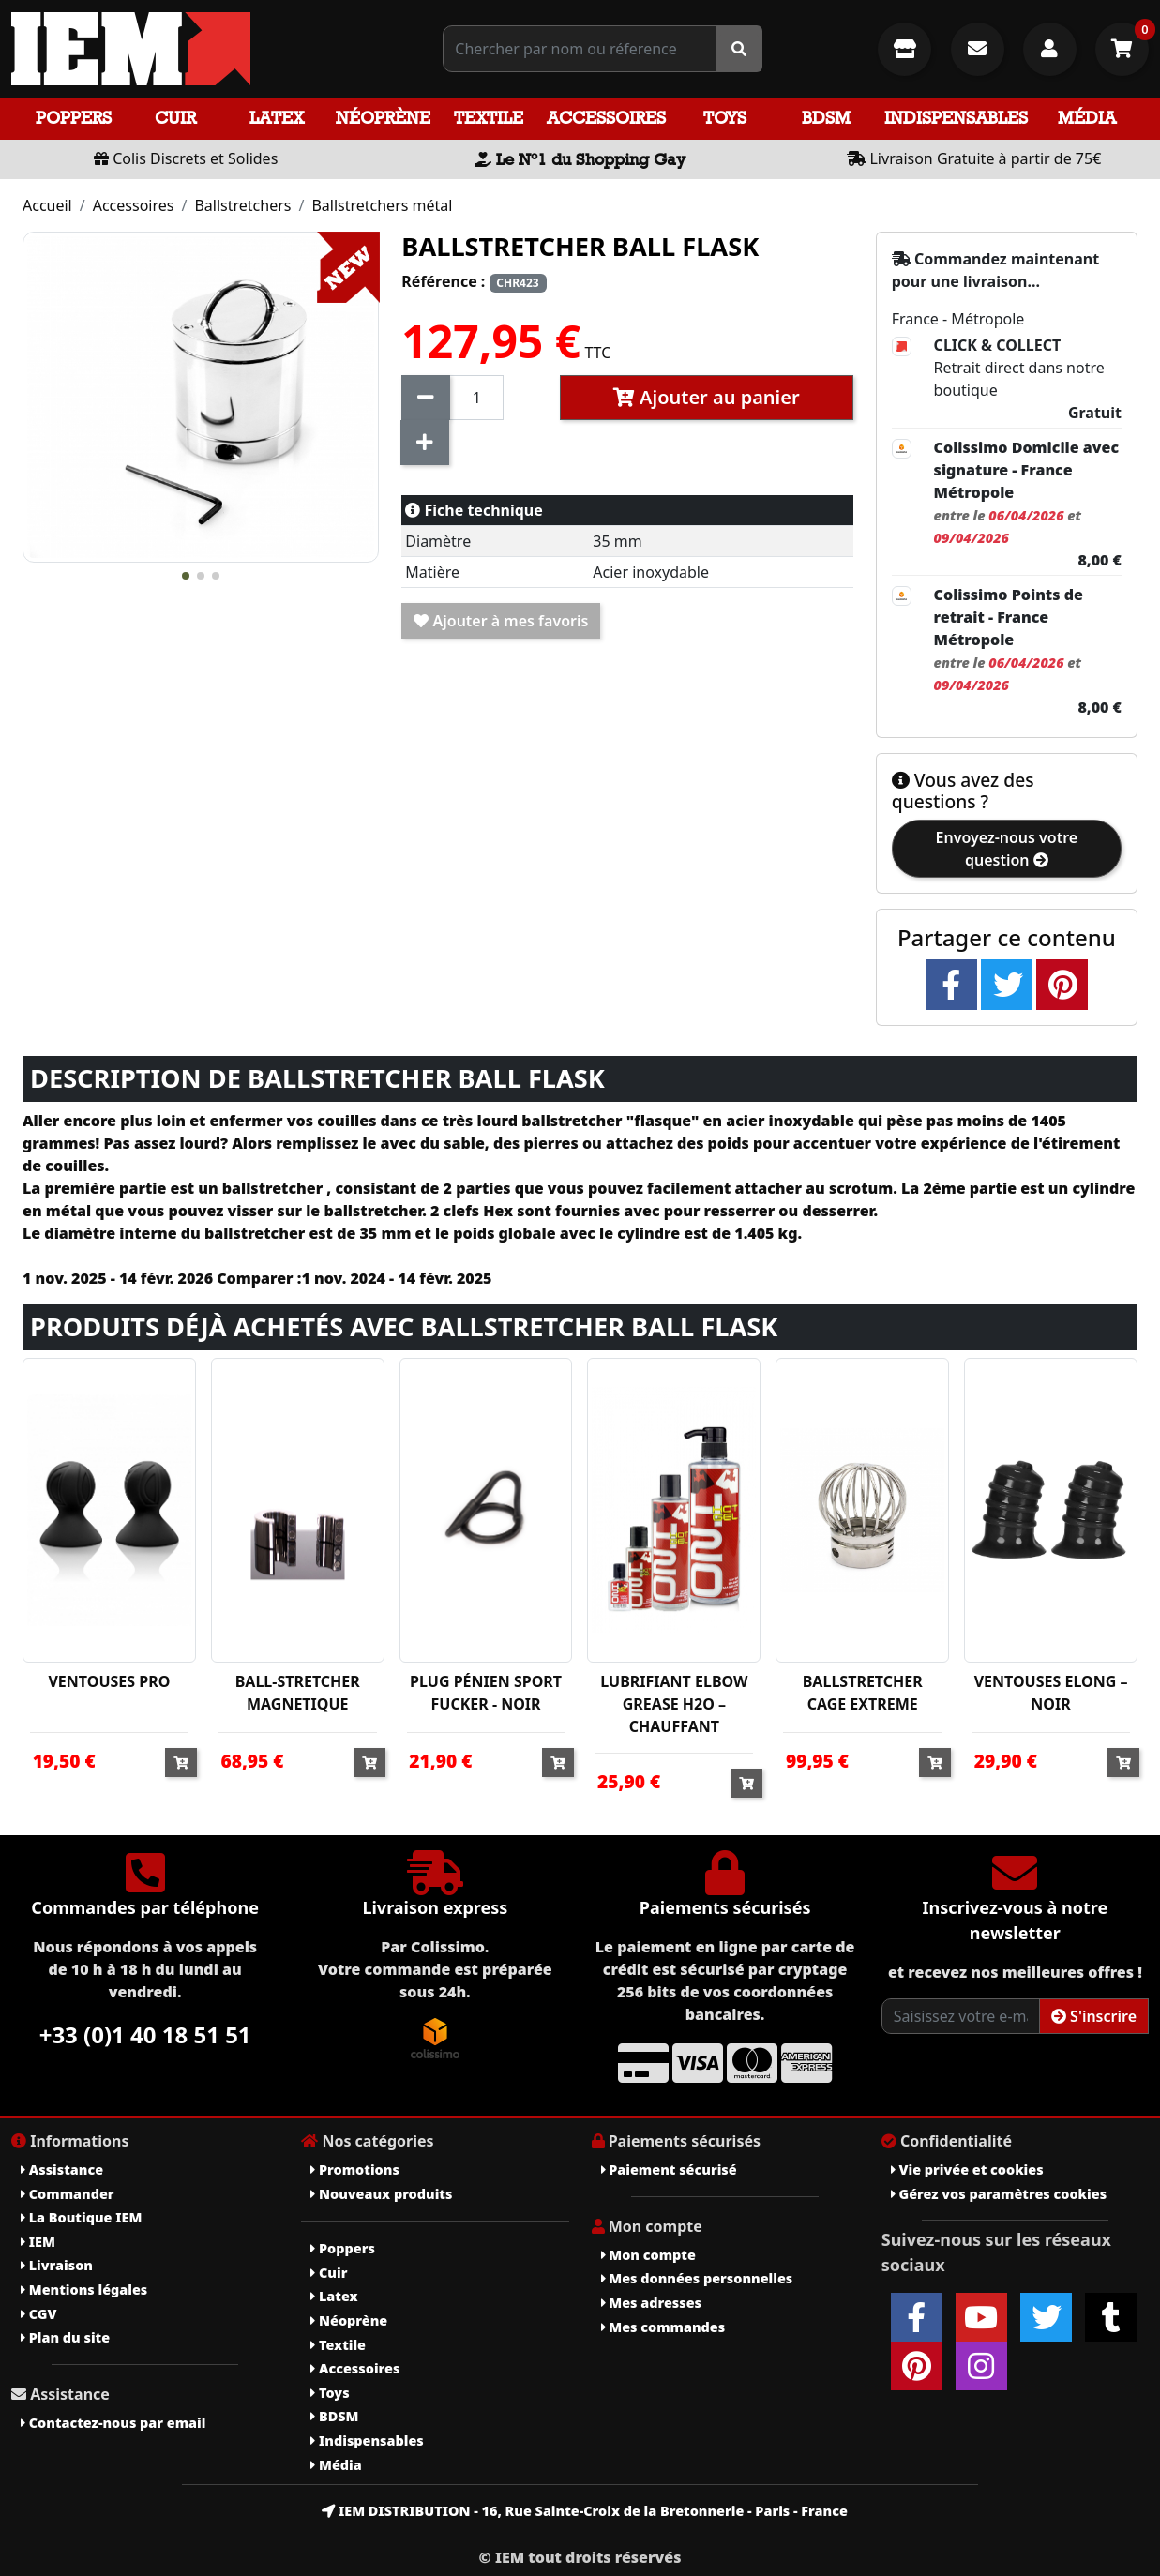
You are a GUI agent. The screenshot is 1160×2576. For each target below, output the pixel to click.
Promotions (354, 2169)
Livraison (57, 2265)
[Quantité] (476, 397)
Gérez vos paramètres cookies (999, 2194)
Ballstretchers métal (381, 205)
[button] (185, 576)
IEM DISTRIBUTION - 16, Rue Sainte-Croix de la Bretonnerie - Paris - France (585, 2511)
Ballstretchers (242, 205)
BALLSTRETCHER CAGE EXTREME (863, 1692)
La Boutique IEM (81, 2217)
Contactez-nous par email (113, 2423)
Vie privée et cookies (967, 2169)
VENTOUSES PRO (109, 1681)
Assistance (62, 2169)
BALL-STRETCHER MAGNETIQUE (297, 1692)
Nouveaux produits (381, 2194)
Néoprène (383, 118)
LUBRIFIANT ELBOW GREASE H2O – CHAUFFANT (673, 1704)
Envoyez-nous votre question (1007, 848)
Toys (724, 118)
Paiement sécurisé (669, 2169)
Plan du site (65, 2337)
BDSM (826, 118)
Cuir (175, 118)
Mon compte (648, 2255)
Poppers (74, 118)
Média (1087, 118)
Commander (67, 2194)
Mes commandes (663, 2327)
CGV (38, 2314)
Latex (276, 118)
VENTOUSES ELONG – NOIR (1051, 1692)
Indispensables (956, 118)
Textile (488, 118)
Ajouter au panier (706, 397)
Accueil (47, 205)
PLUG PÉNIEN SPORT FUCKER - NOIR (486, 1692)
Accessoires (606, 118)
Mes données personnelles (697, 2278)
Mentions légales (84, 2289)
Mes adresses (651, 2303)
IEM (38, 2242)
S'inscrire (1094, 2016)
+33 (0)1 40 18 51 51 (145, 2034)
